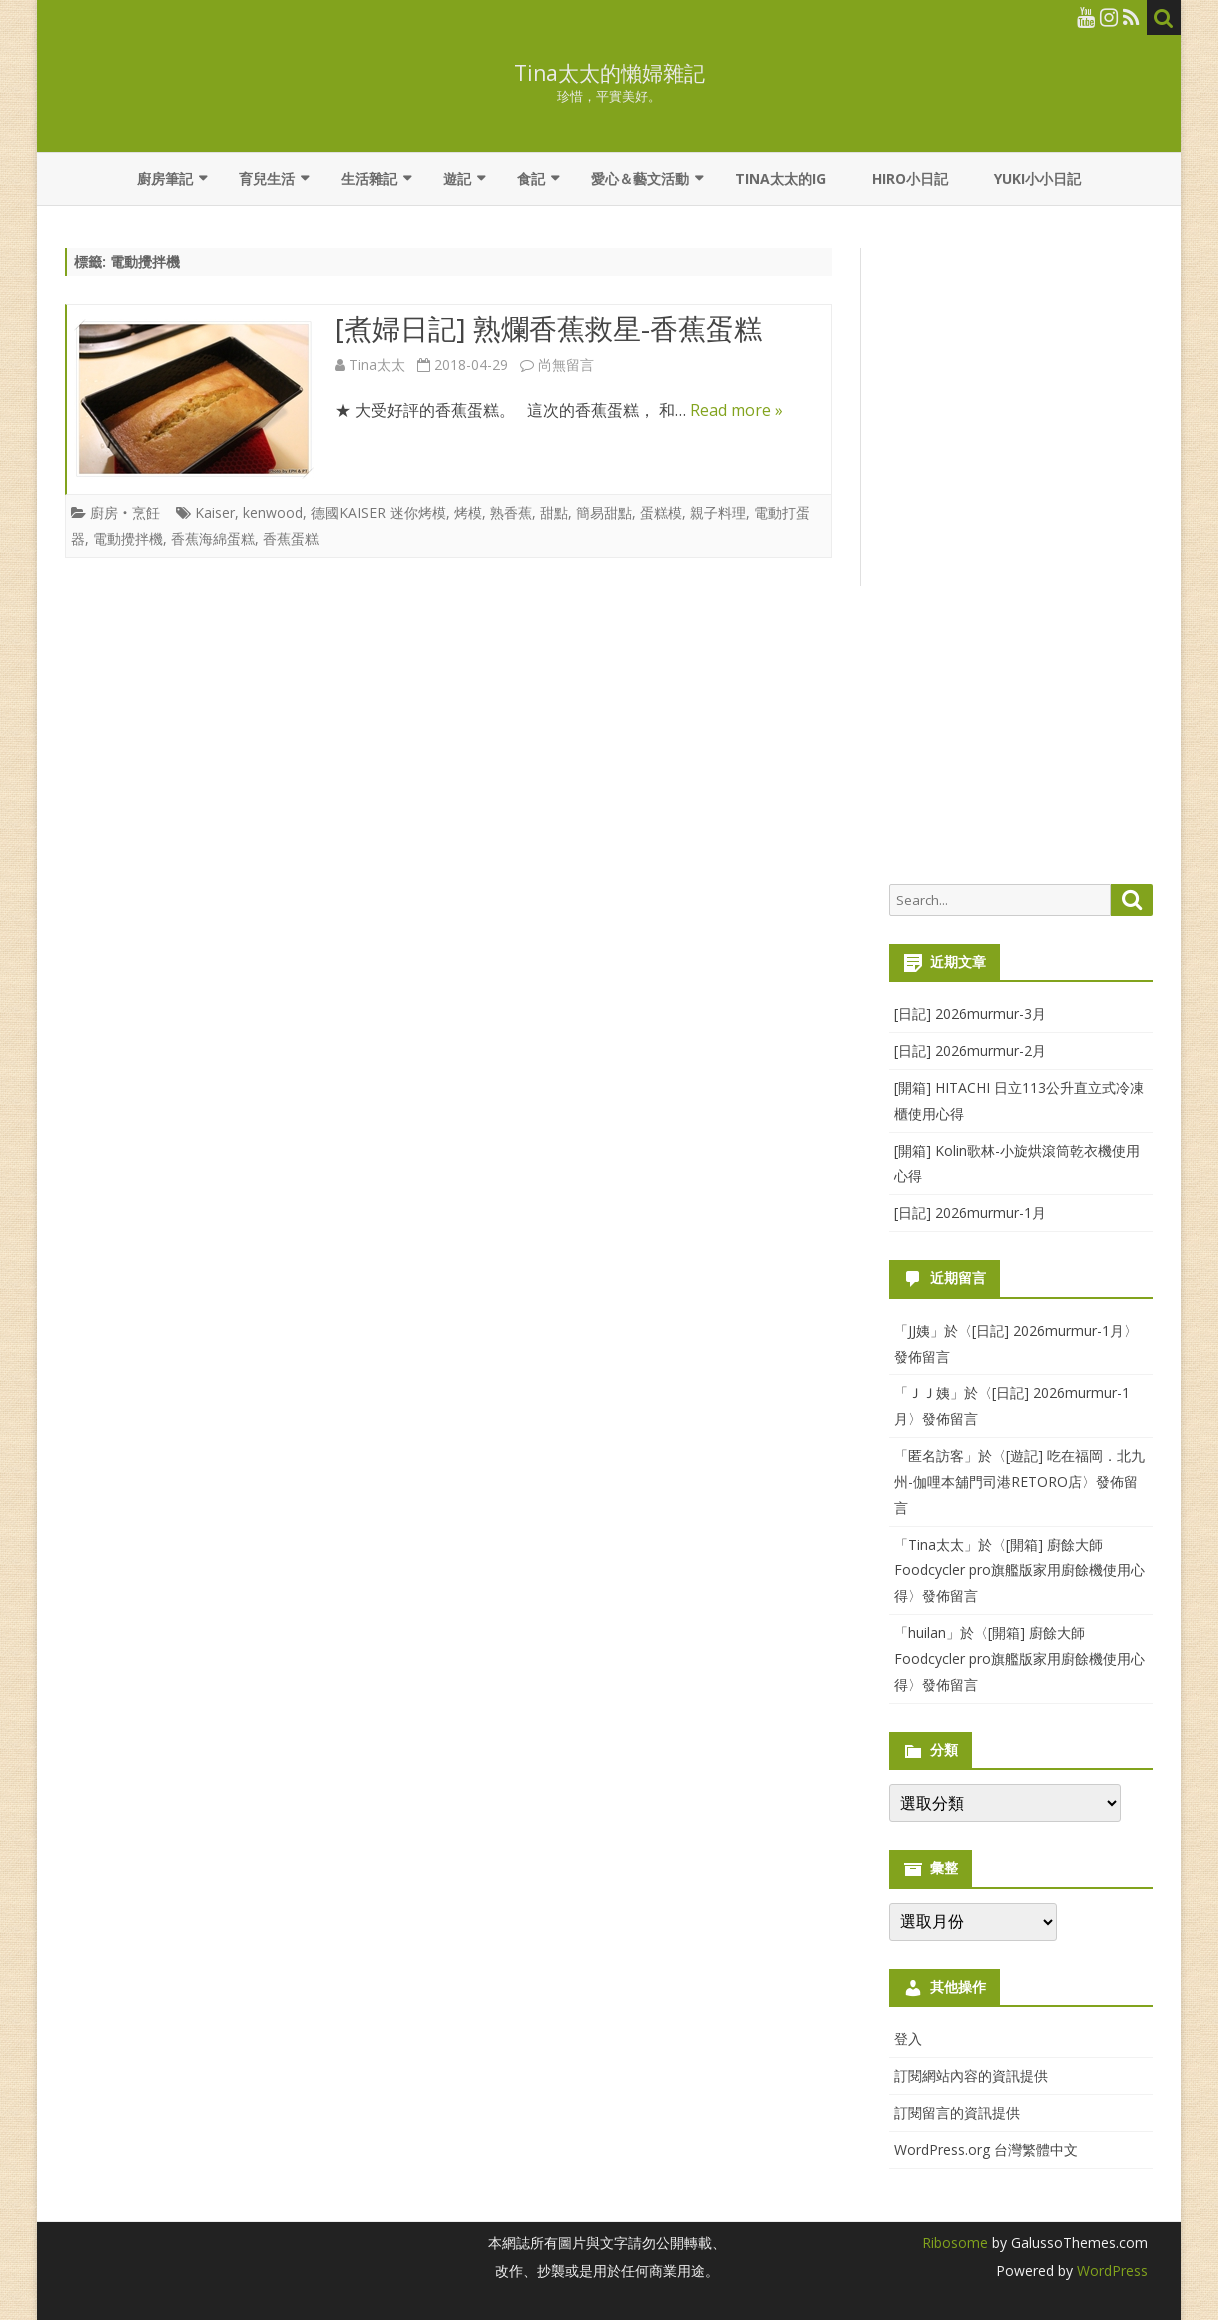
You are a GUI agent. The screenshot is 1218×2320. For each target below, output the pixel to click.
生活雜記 (369, 178)
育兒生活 (267, 178)
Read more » (736, 410)
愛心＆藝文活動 (640, 178)
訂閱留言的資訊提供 (957, 2112)
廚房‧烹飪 (125, 512)
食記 (531, 178)
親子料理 (718, 512)
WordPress (1110, 2270)
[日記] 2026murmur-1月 (970, 1212)
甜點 (554, 512)
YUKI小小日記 (1037, 178)
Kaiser (215, 512)
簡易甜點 (604, 512)
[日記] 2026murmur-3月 (970, 1013)
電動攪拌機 (128, 538)
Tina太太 (377, 364)
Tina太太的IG (780, 178)
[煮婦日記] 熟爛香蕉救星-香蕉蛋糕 (548, 328)
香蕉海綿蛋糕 (213, 538)
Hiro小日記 (910, 178)
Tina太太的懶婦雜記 (609, 73)
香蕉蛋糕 (291, 538)
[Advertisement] (1021, 556)
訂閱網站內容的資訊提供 (971, 2075)
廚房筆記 (165, 178)
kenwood (273, 512)
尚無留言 (566, 364)
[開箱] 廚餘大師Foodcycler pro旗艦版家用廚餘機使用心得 (1019, 1570)
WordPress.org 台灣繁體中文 (986, 2149)
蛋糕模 (661, 512)
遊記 (457, 178)
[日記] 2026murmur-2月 (970, 1050)
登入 (908, 2038)
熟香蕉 (511, 512)
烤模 (468, 512)
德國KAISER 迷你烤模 (378, 512)
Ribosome (955, 2242)
